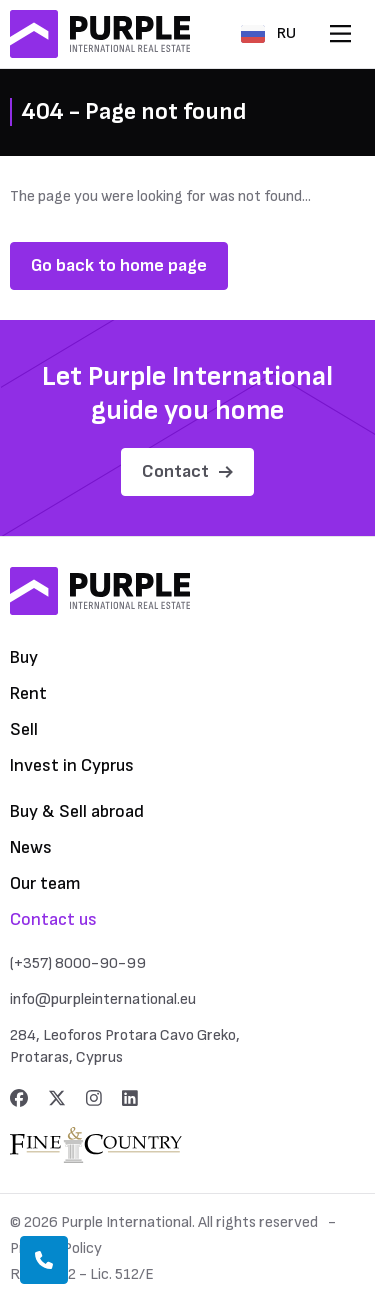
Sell (24, 729)
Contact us (53, 919)
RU (268, 33)
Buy (24, 657)
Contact (187, 471)
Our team (45, 883)
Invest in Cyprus (72, 765)
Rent (28, 693)
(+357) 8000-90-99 (78, 963)
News (31, 847)
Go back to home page (119, 265)
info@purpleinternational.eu (103, 999)
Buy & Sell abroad (77, 811)
